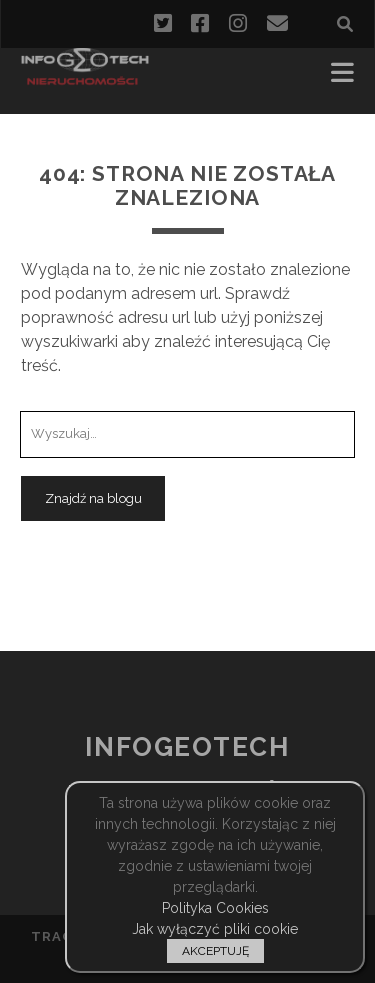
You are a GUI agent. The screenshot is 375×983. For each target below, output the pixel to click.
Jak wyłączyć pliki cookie (215, 929)
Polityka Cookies (215, 908)
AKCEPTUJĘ (215, 951)
